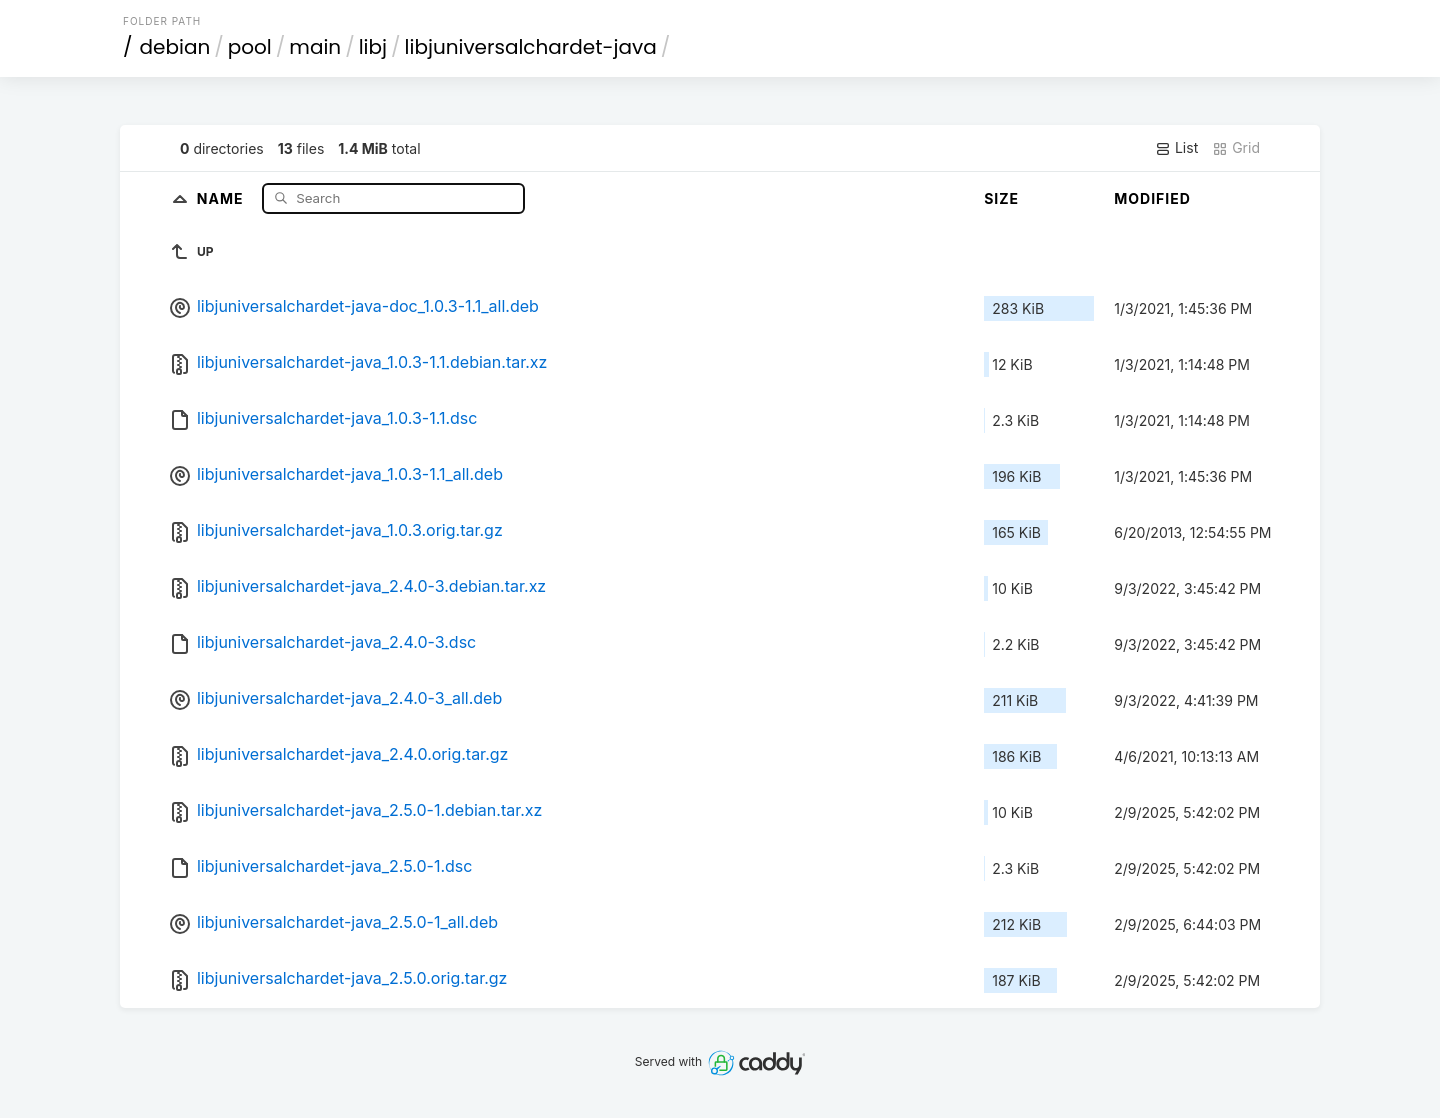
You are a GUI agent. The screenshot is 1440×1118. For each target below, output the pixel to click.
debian (175, 47)
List (1176, 148)
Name (222, 197)
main (315, 47)
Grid (1236, 148)
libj (373, 47)
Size (1001, 198)
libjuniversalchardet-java (531, 47)
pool (250, 47)
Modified (1152, 198)
